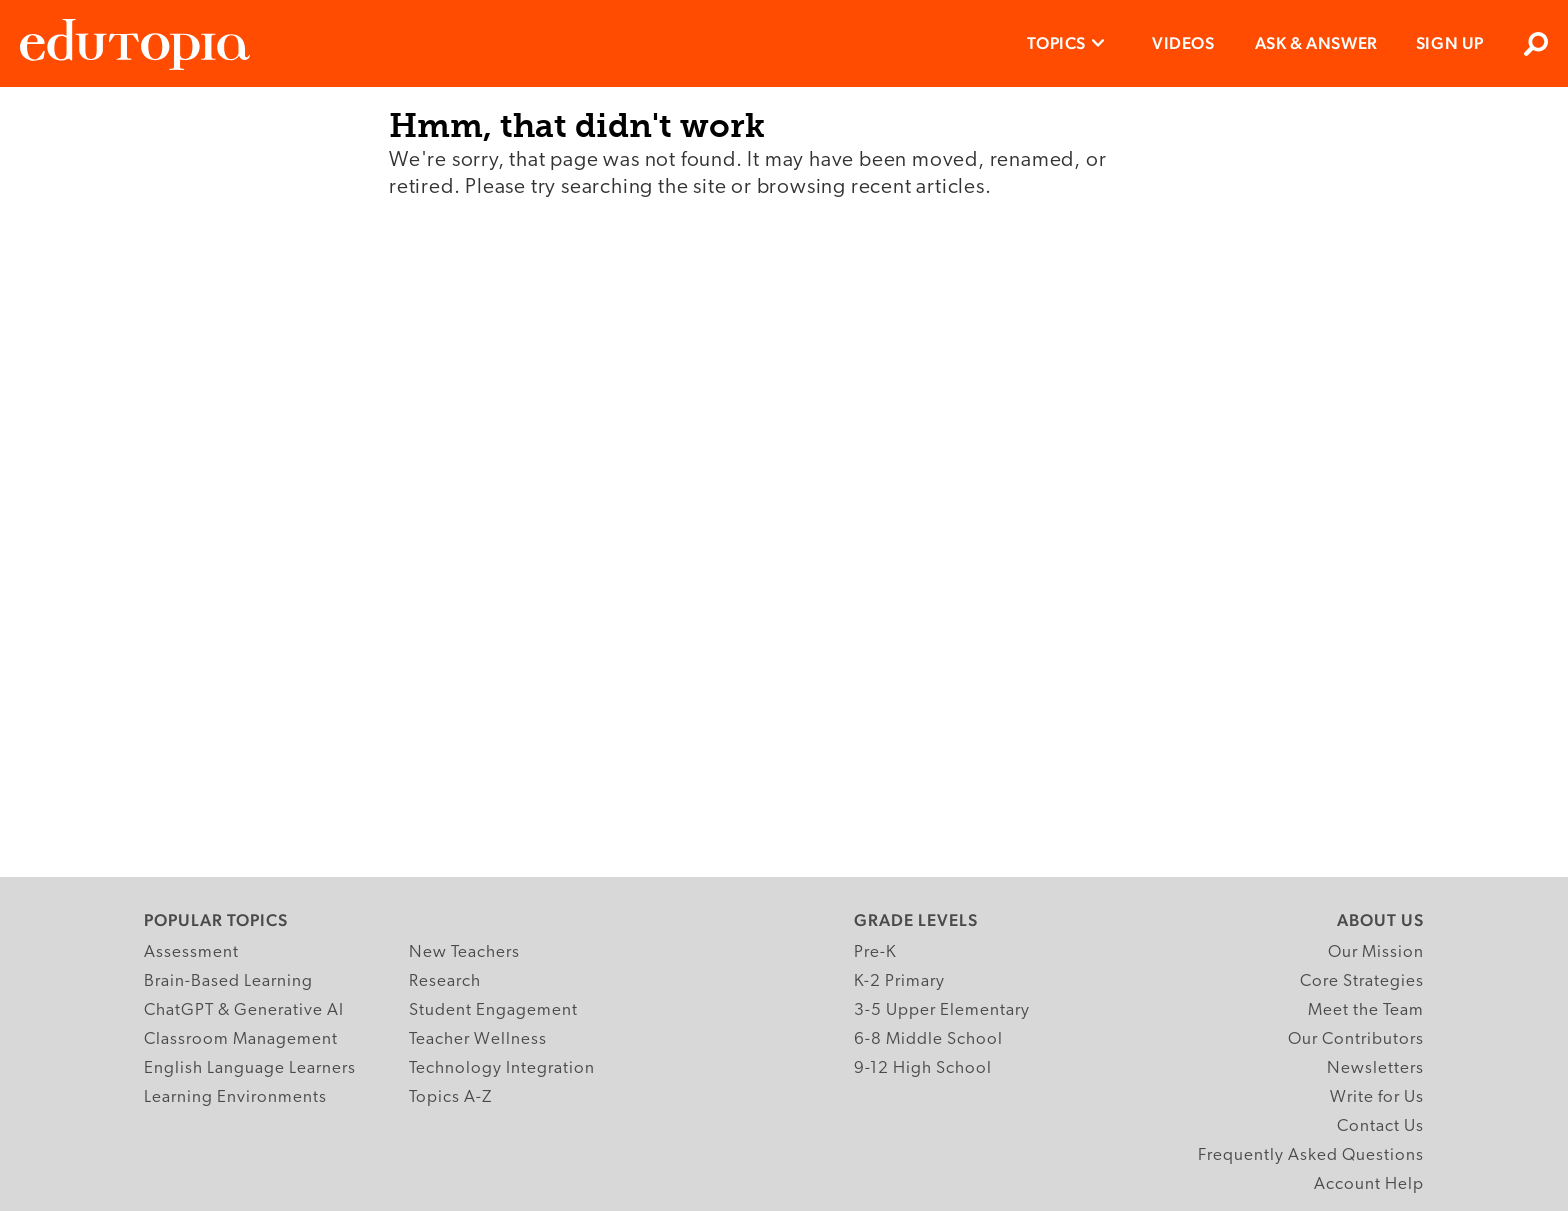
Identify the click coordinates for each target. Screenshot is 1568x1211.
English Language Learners (250, 1068)
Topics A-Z (450, 1097)
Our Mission (1376, 952)
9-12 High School (923, 1068)
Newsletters (1375, 1068)
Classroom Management (241, 1039)
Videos (1183, 43)
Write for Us (1377, 1097)
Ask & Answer (1316, 43)
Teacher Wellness (478, 1039)
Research (445, 981)
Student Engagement (493, 1010)
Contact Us (1380, 1126)
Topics (1056, 43)
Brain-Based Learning (228, 981)
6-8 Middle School (928, 1039)
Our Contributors (1356, 1039)
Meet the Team (1366, 1010)
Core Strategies (1362, 981)
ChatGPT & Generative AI (244, 1010)
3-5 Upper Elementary (942, 1010)
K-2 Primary (899, 981)
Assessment (191, 952)
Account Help (1369, 1184)
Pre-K (875, 952)
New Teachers (464, 952)
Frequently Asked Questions (1311, 1155)
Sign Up (1450, 43)
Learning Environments (235, 1097)
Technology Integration (502, 1068)
